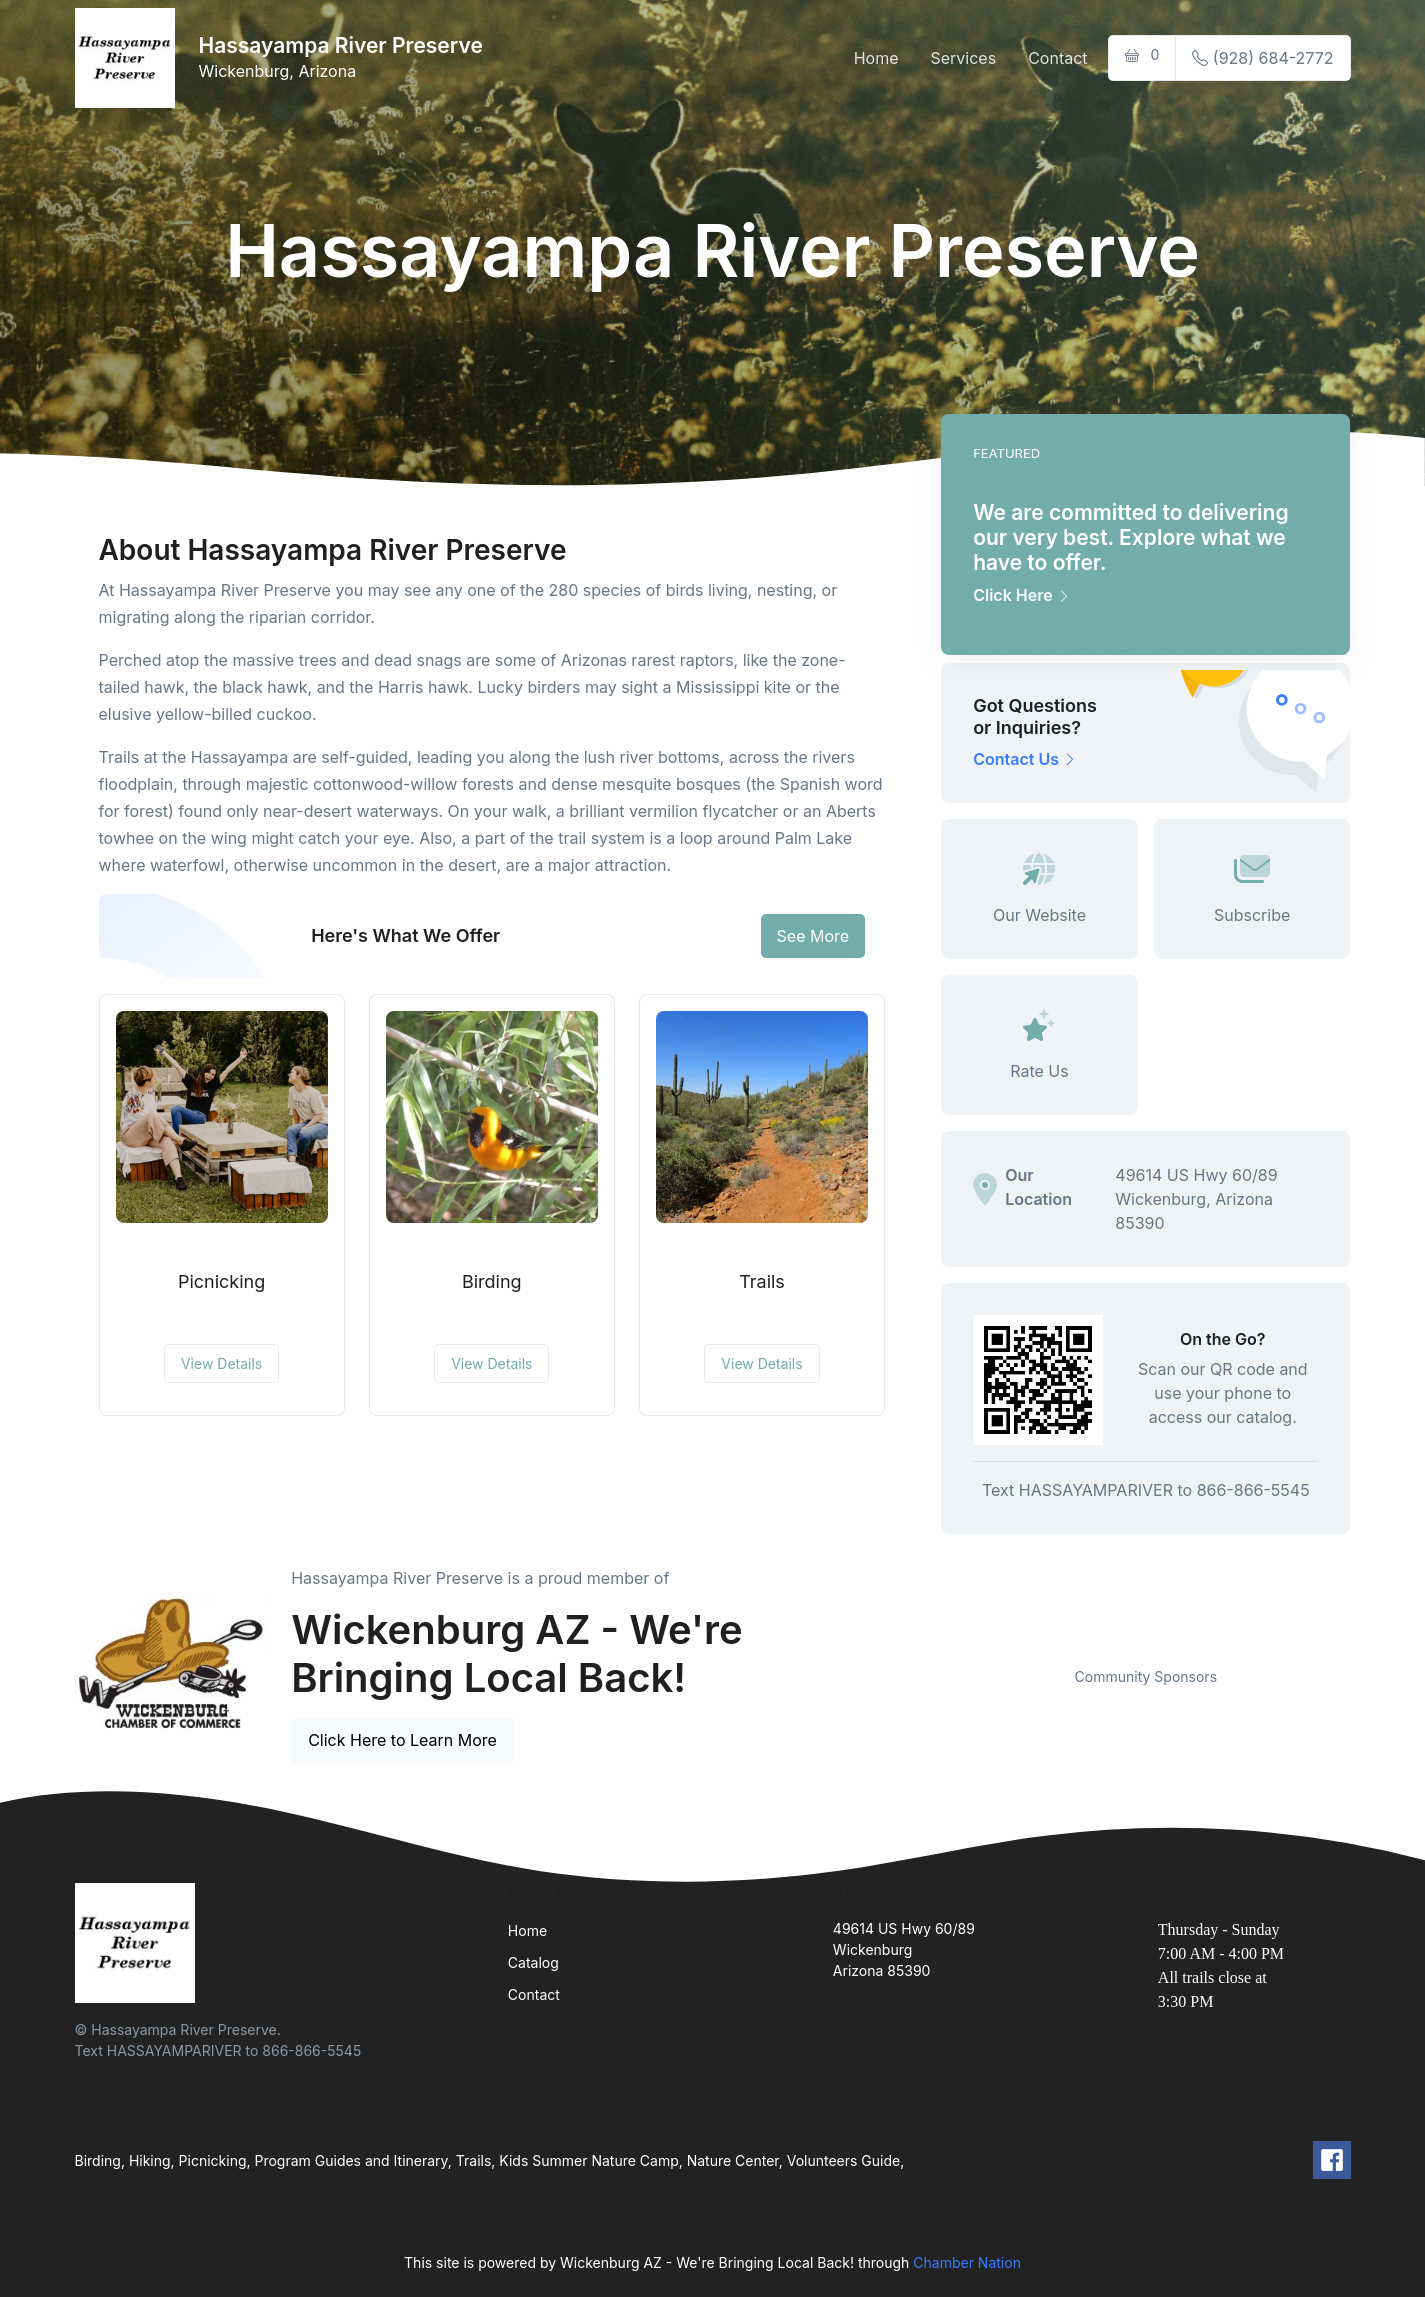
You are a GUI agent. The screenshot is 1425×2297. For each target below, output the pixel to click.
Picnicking (221, 1281)
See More (813, 936)
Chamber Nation (967, 2262)
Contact (1057, 58)
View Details (221, 1363)
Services (963, 58)
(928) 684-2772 (1262, 58)
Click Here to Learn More (402, 1740)
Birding (492, 1281)
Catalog (533, 1962)
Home (876, 58)
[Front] (129, 58)
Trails (762, 1281)
